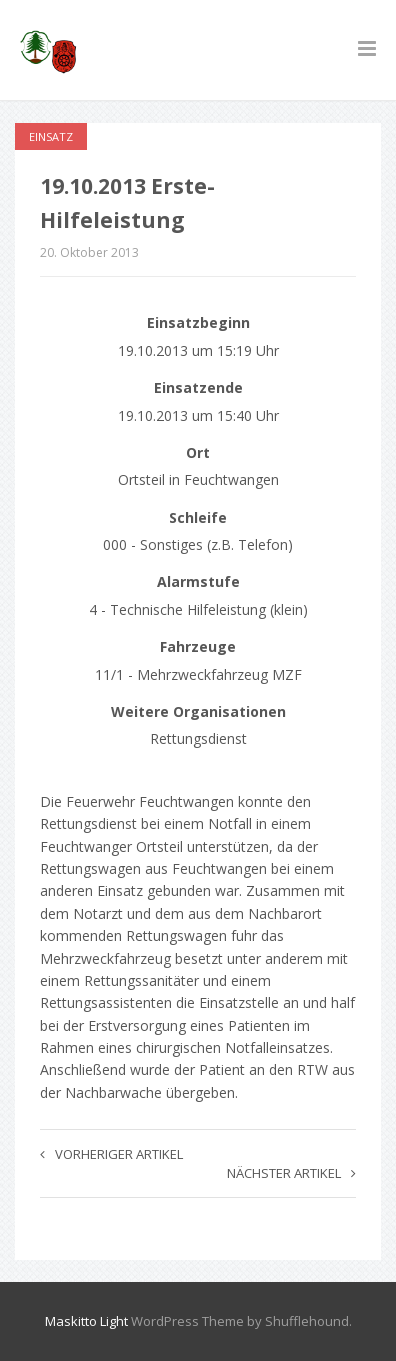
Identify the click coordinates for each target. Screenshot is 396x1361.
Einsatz (51, 136)
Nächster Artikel (291, 1173)
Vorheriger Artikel (111, 1154)
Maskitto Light (86, 1321)
